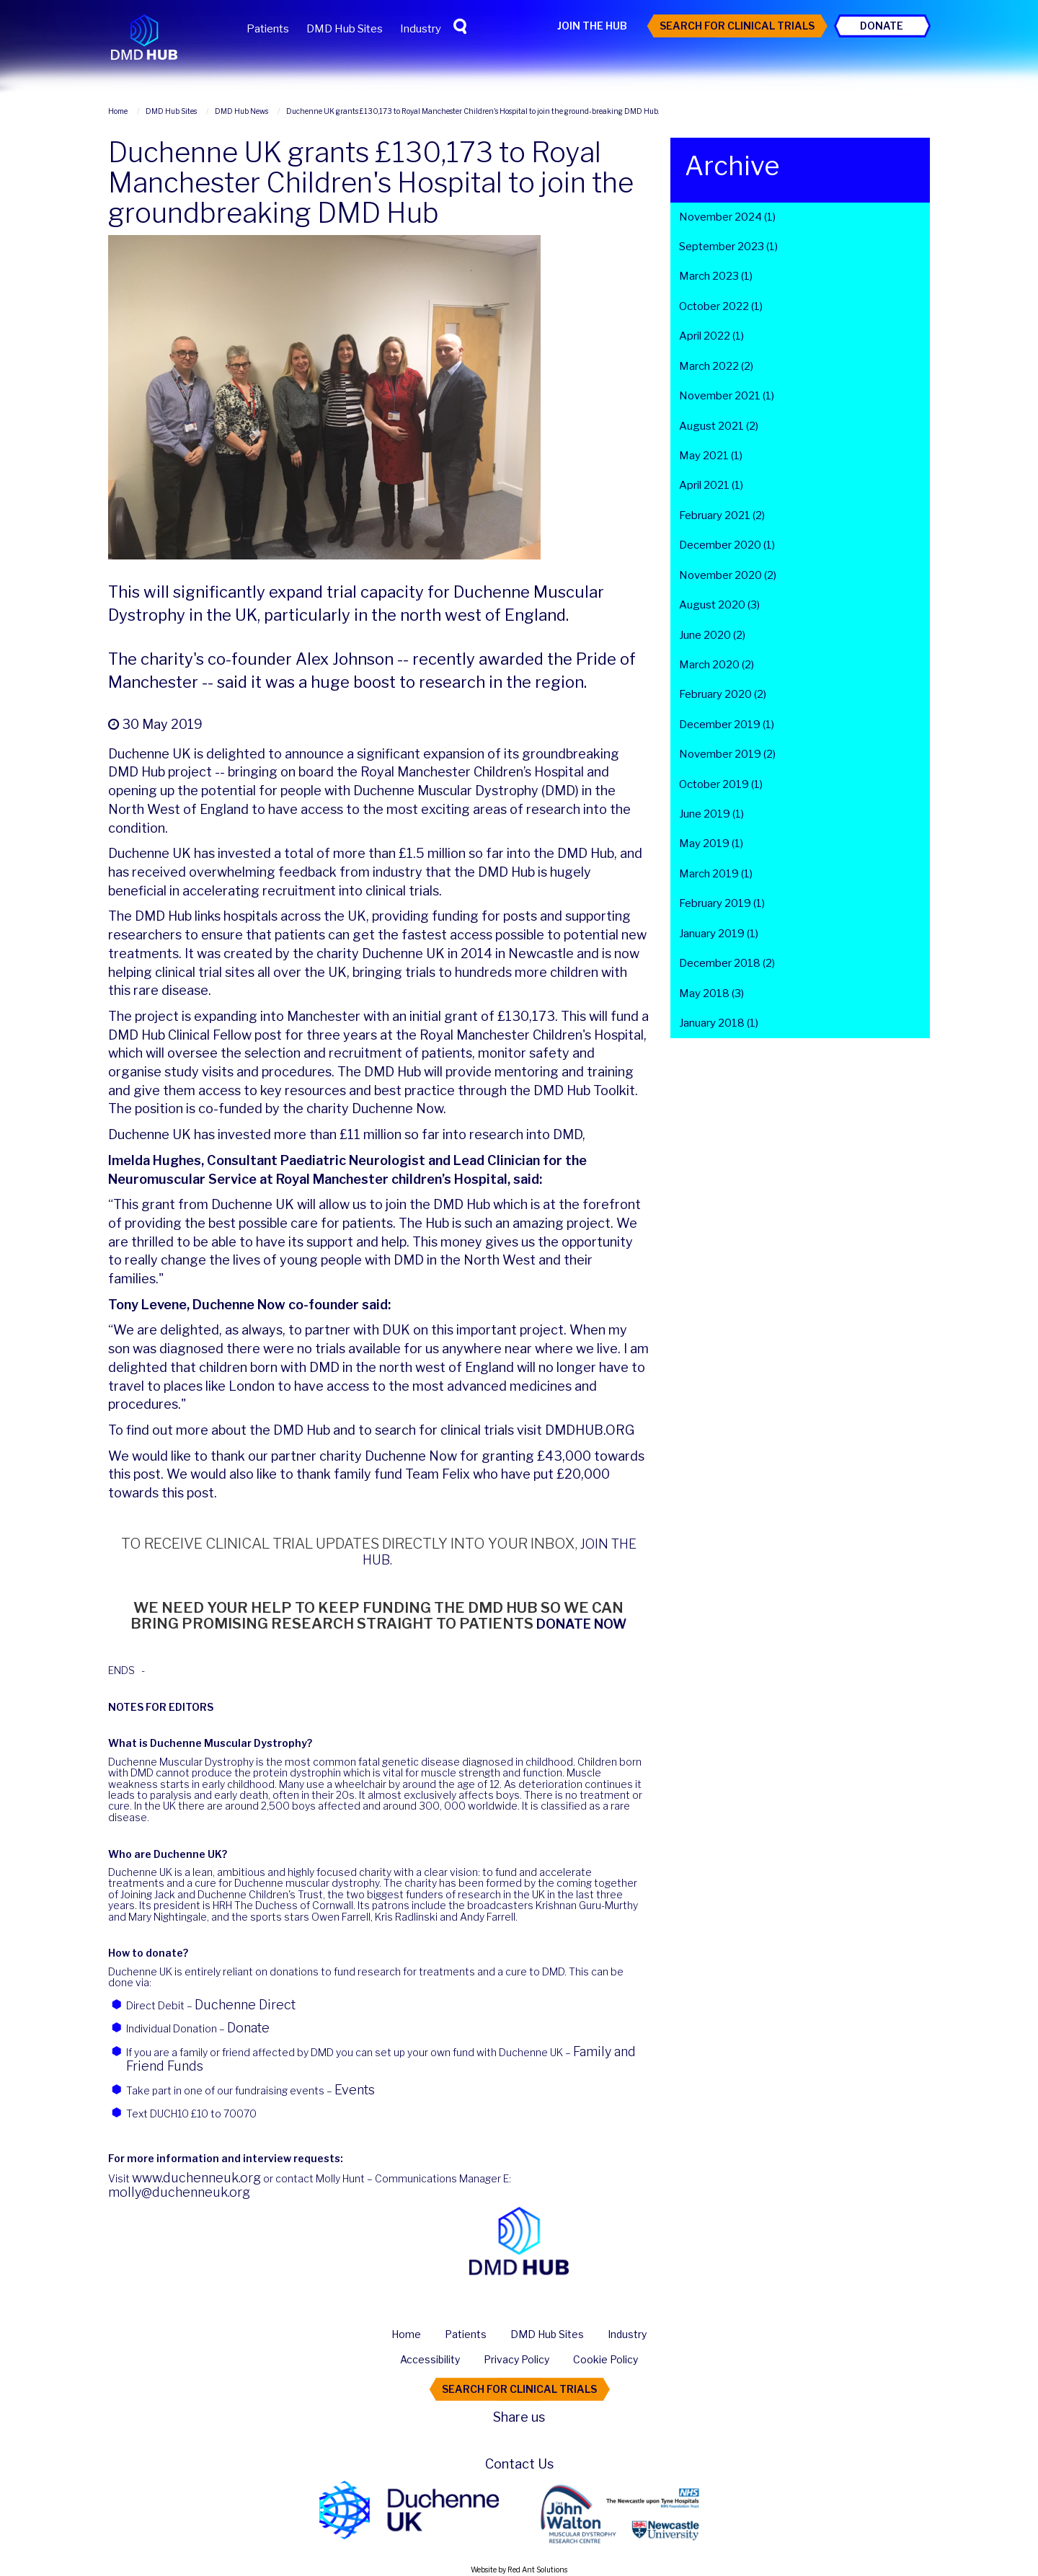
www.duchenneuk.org (196, 2177)
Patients (268, 28)
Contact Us (519, 2463)
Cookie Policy (605, 2359)
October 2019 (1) (721, 784)
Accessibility (430, 2359)
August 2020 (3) (719, 604)
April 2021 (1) (711, 485)
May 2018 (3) (711, 993)
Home (406, 2334)
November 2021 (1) (726, 395)
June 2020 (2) (712, 635)
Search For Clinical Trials (737, 25)
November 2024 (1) (727, 217)
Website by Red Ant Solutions (519, 2569)
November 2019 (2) (727, 754)
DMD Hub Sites (344, 28)
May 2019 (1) (711, 843)
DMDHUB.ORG (589, 1430)
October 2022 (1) (721, 306)
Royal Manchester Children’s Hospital (472, 771)
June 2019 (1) (711, 813)
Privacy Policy (516, 2359)
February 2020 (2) (722, 694)
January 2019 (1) (718, 933)
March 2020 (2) (716, 664)
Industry (420, 28)
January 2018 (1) (718, 1023)
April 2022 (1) (711, 335)
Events (354, 2089)
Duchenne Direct (245, 2004)
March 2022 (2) (716, 366)
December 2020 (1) (727, 545)
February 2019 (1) (722, 903)
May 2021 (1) (710, 455)
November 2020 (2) (727, 575)
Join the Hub (592, 25)
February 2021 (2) (722, 515)
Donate (881, 25)
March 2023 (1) (716, 276)
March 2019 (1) (716, 873)
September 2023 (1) (728, 246)
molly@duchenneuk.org (179, 2192)
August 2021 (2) (718, 426)
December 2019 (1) (726, 724)
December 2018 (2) (727, 963)
